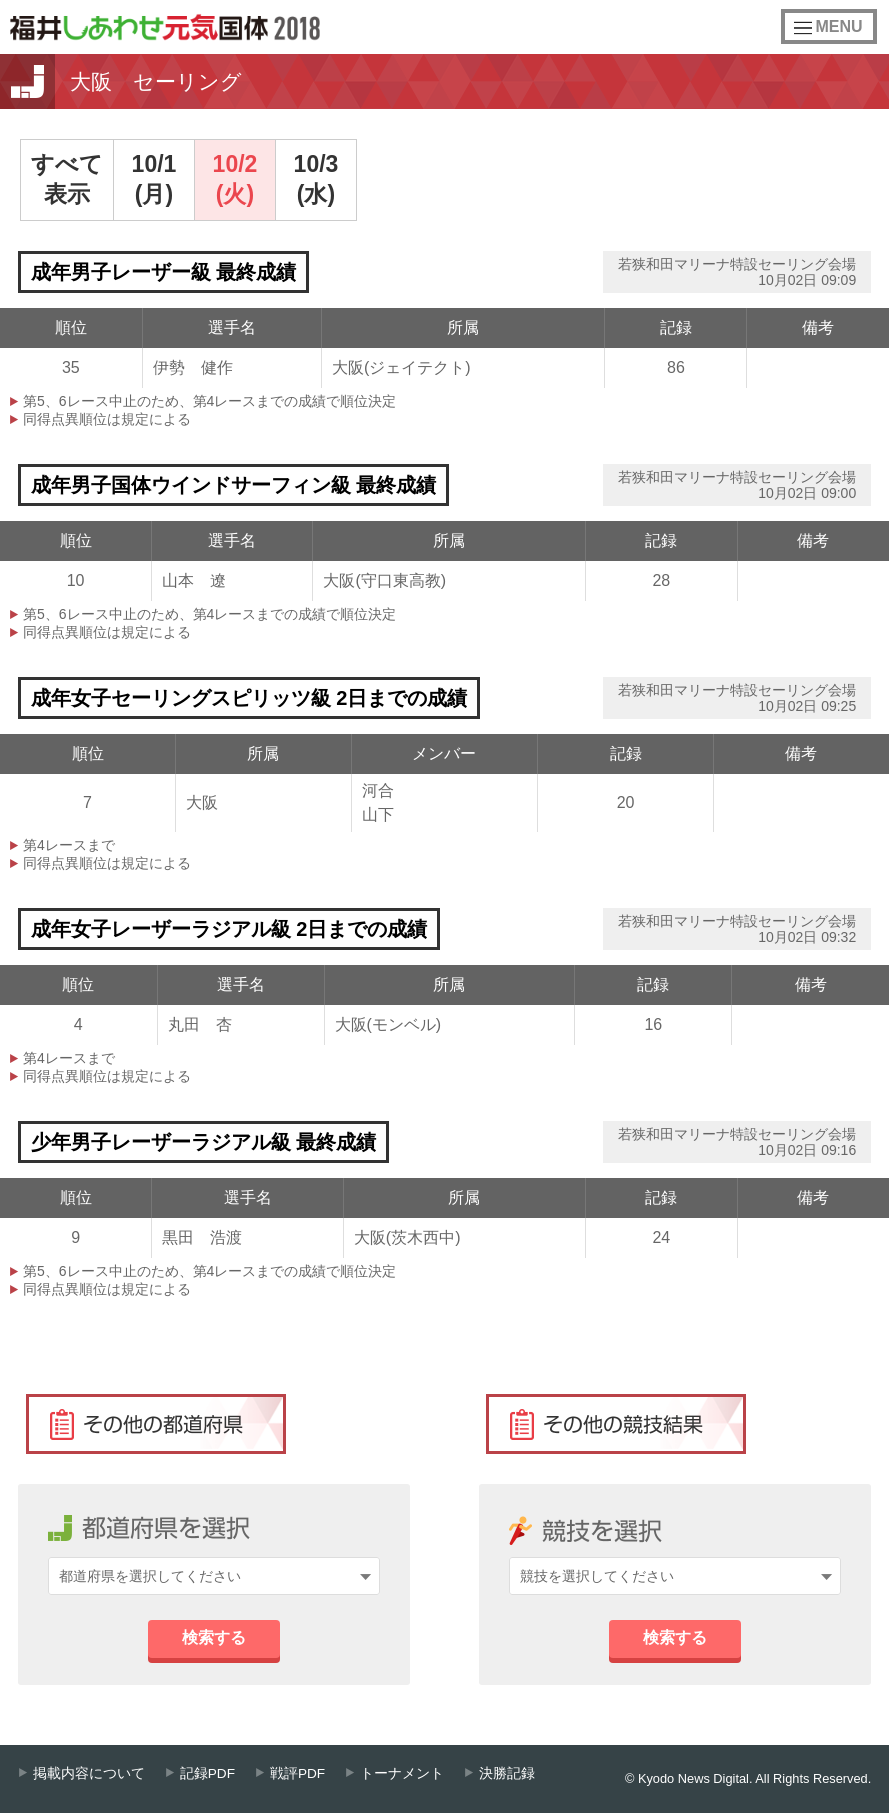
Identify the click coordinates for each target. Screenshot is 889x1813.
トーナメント (402, 1773)
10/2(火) (235, 179)
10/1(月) (154, 179)
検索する (214, 1637)
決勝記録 (507, 1773)
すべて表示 (67, 179)
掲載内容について (89, 1773)
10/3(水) (316, 179)
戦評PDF (297, 1773)
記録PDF (207, 1773)
